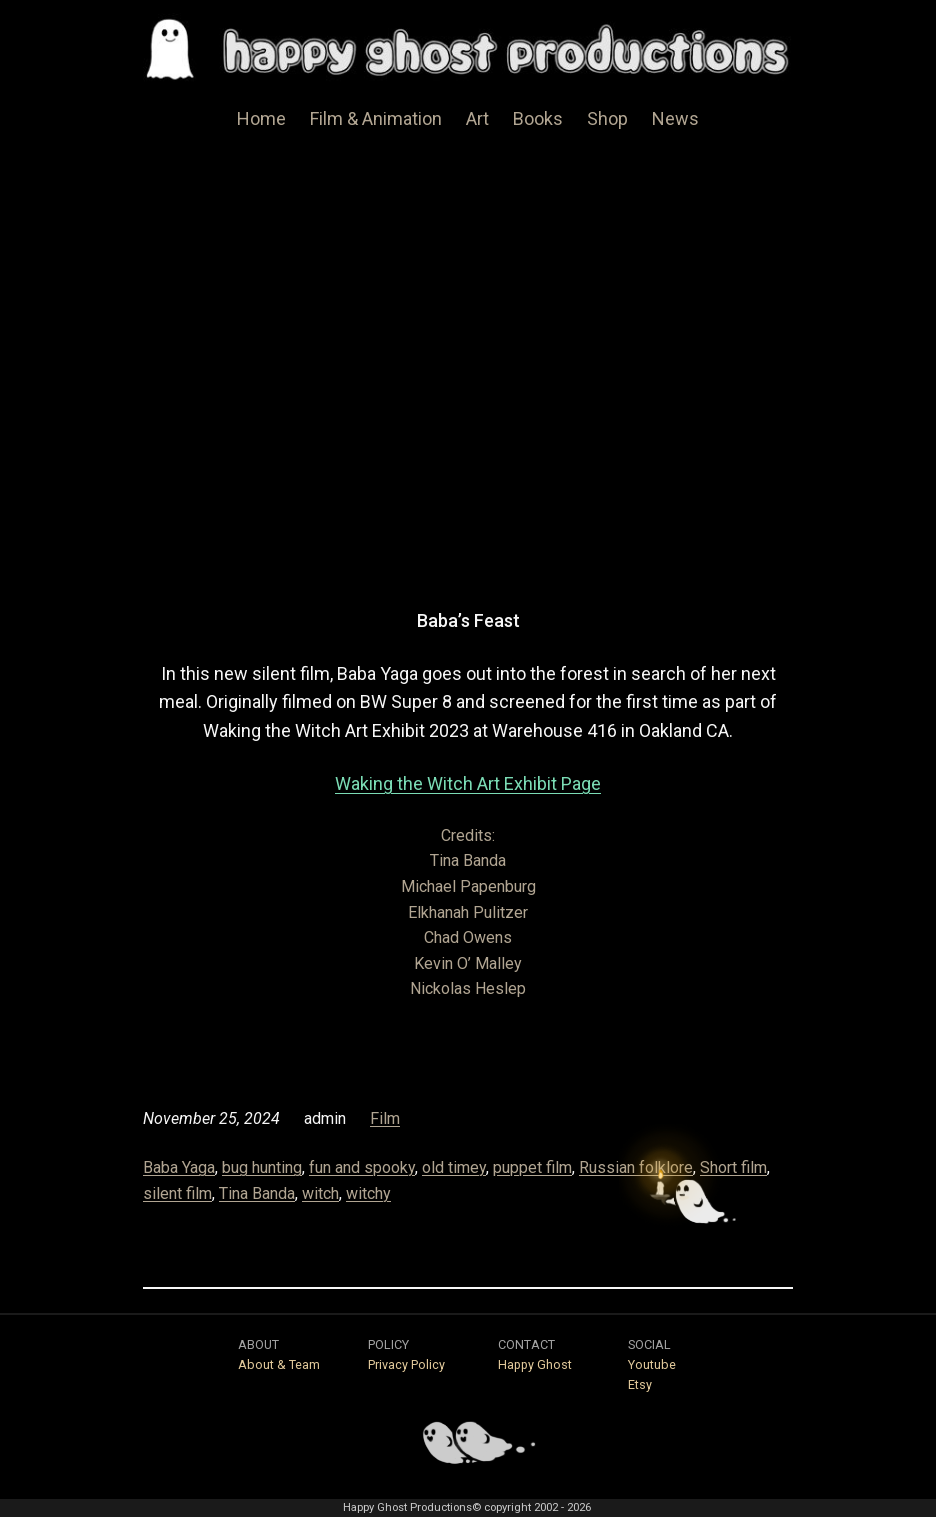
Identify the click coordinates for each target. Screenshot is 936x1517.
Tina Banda (257, 1193)
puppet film (532, 1167)
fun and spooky (362, 1167)
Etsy (640, 1384)
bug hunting (262, 1167)
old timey (454, 1167)
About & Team (279, 1364)
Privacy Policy (406, 1364)
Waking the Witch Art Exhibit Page (468, 783)
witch (320, 1193)
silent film (177, 1193)
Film (385, 1118)
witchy (368, 1193)
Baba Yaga (179, 1167)
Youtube (652, 1364)
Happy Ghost (535, 1364)
